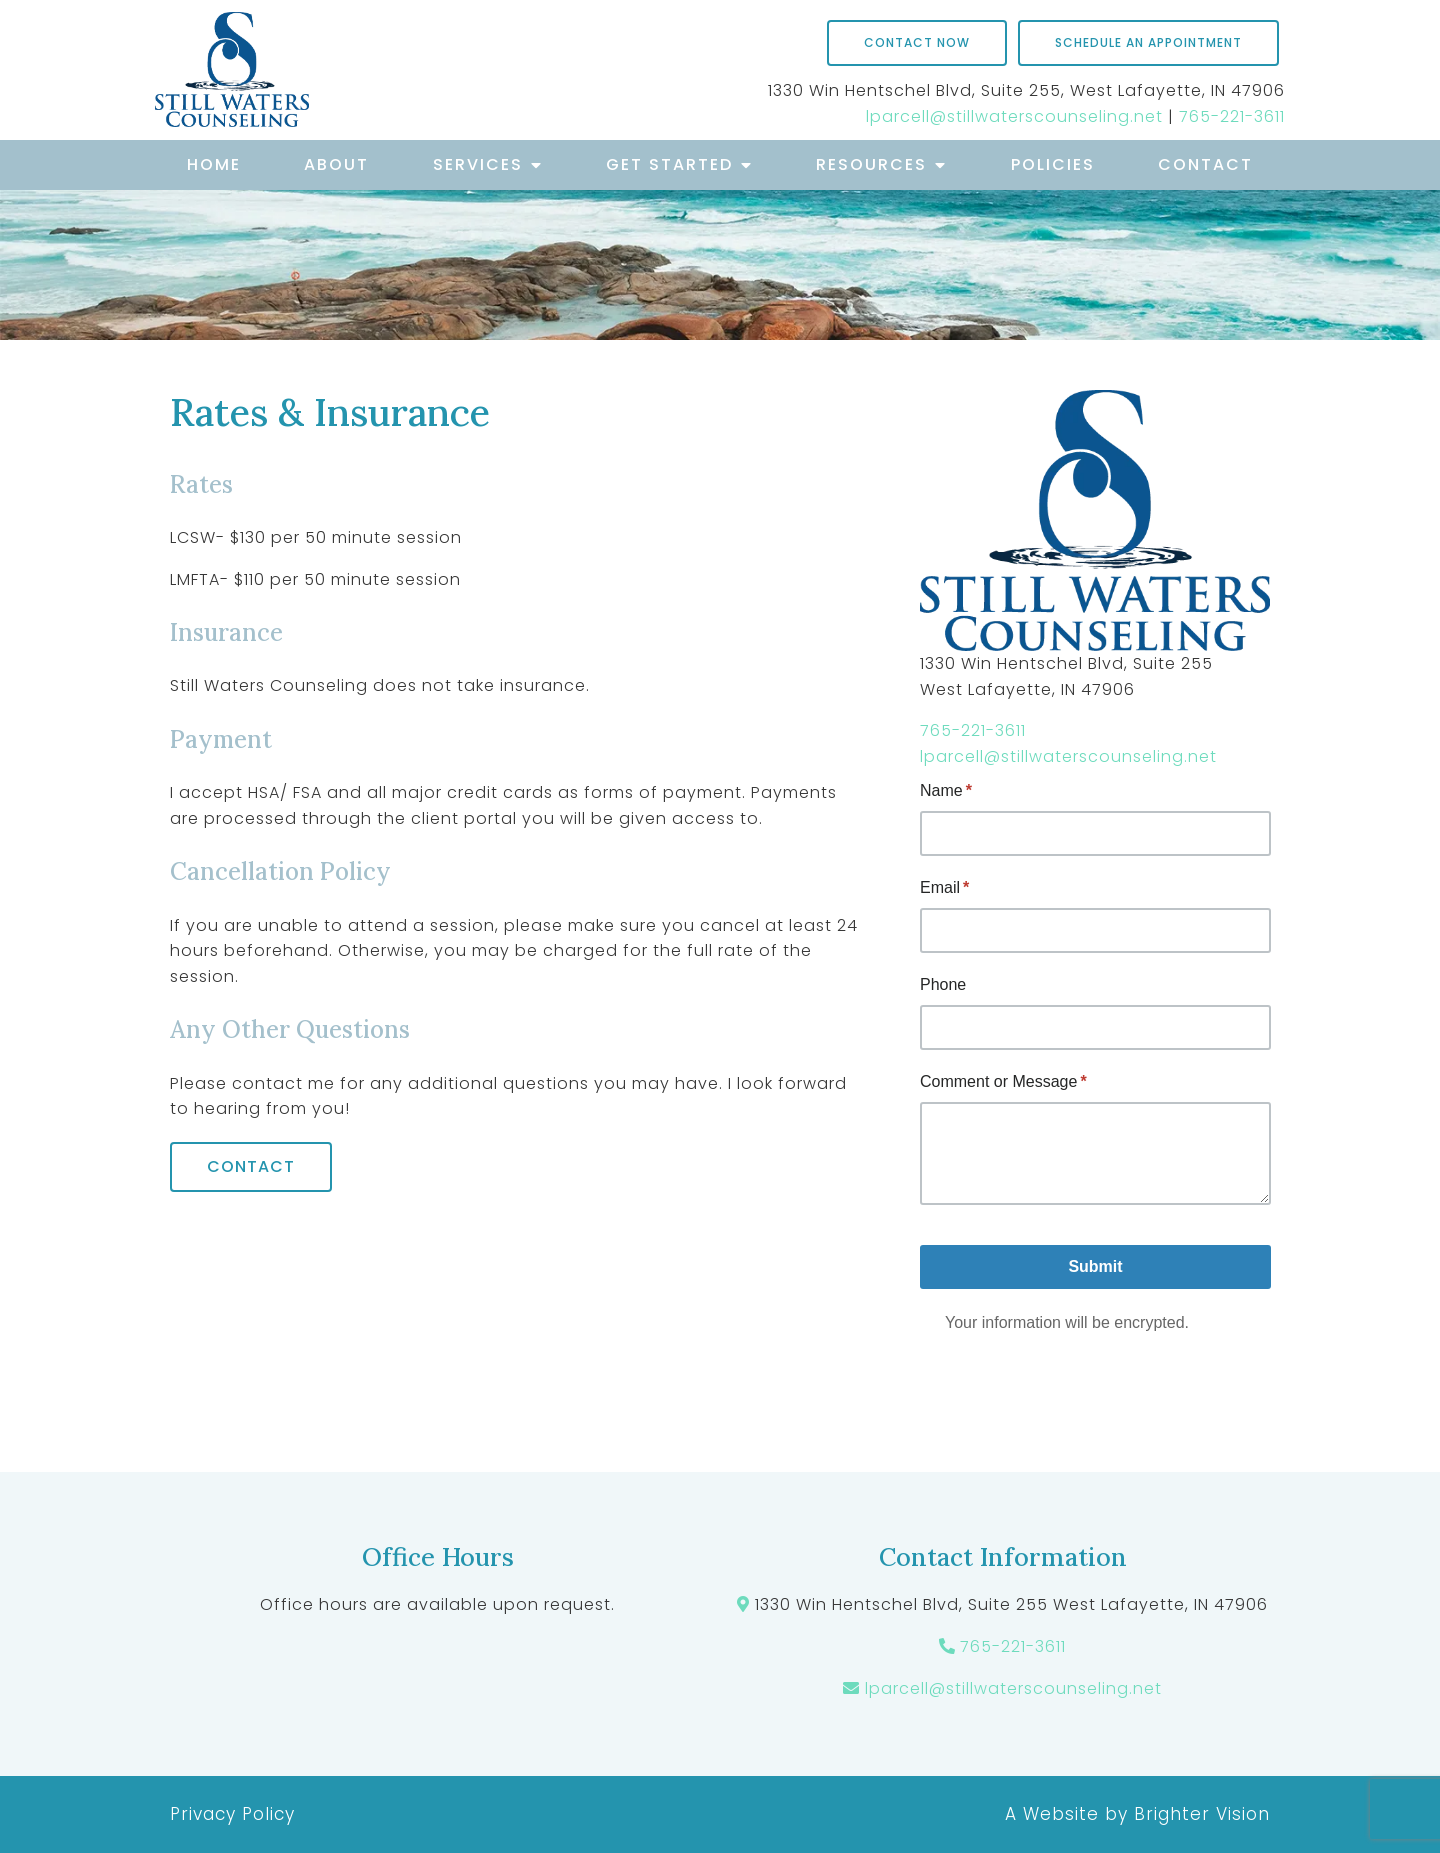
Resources (871, 164)
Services (478, 164)
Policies (1053, 164)
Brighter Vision (1202, 1814)
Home (214, 164)
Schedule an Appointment (1148, 42)
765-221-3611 (1232, 116)
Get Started (669, 164)
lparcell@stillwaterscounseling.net (1014, 116)
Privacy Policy (232, 1814)
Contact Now (917, 42)
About (336, 164)
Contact (1205, 164)
